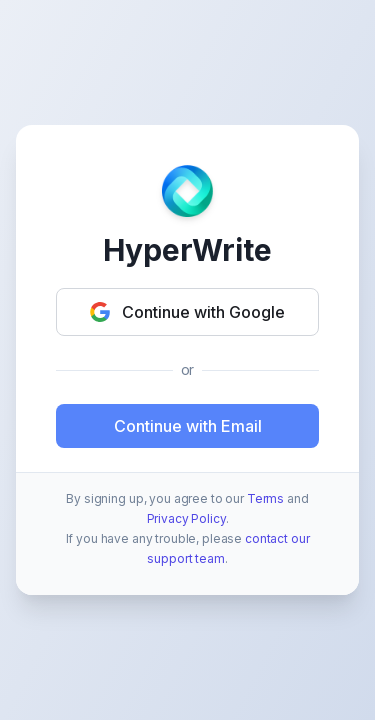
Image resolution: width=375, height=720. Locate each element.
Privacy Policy (186, 518)
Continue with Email (188, 426)
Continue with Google (187, 312)
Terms (265, 498)
